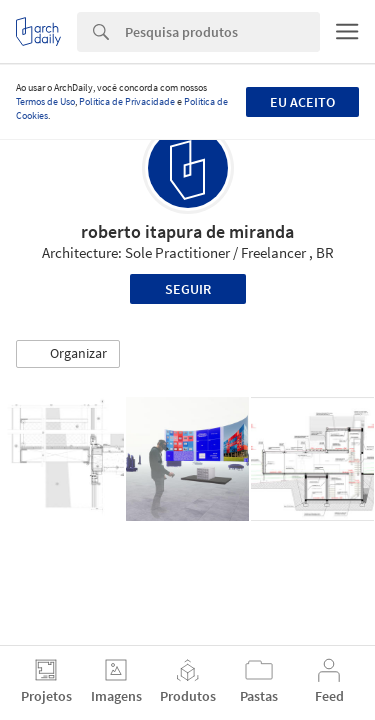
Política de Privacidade (127, 101)
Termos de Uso (45, 101)
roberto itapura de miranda (187, 231)
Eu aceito (302, 102)
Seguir (188, 289)
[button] (68, 354)
